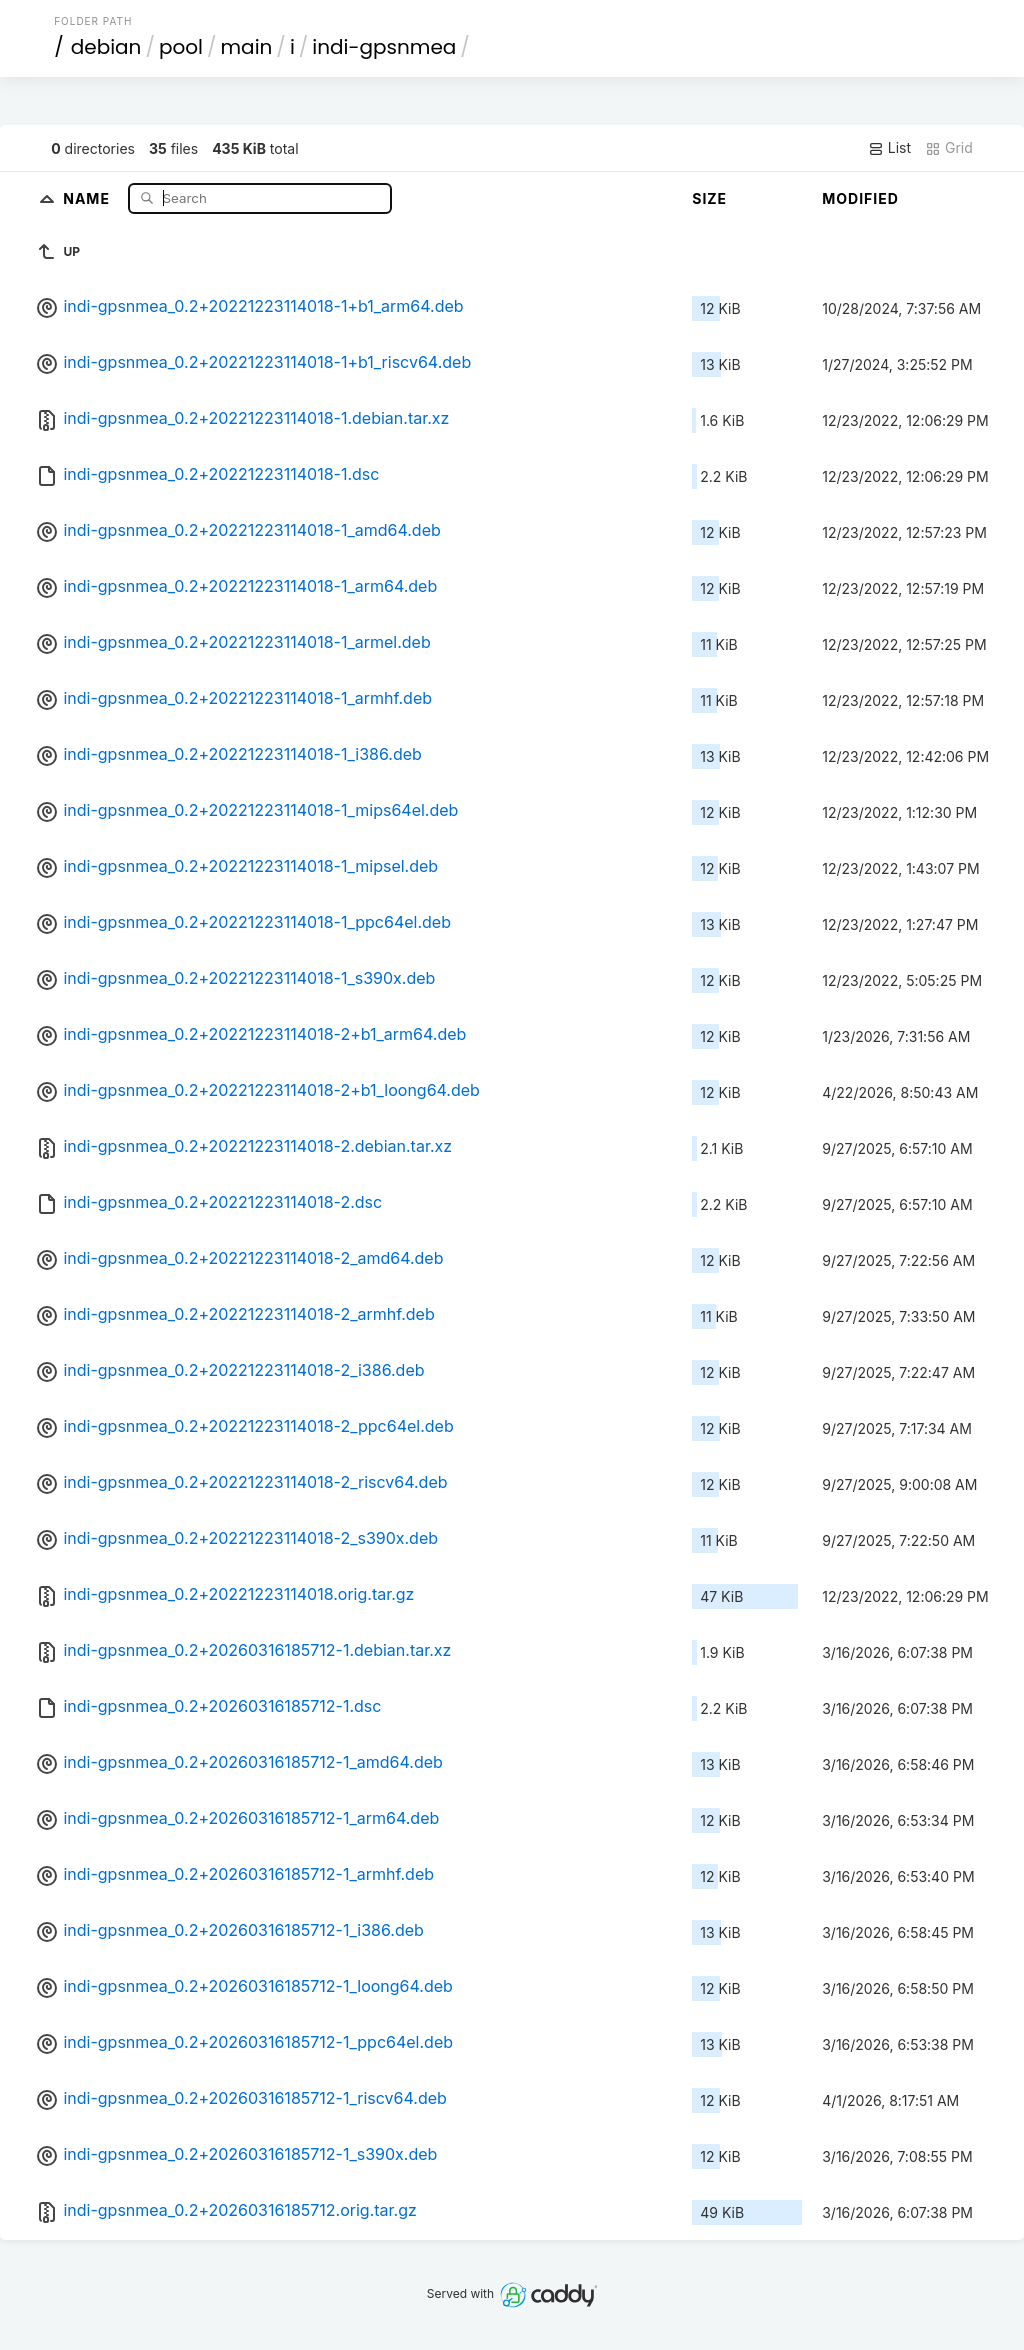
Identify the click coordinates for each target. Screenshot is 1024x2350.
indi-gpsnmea (384, 47)
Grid (949, 148)
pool (181, 47)
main (247, 47)
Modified (860, 198)
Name (88, 197)
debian (106, 47)
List (889, 148)
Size (709, 198)
